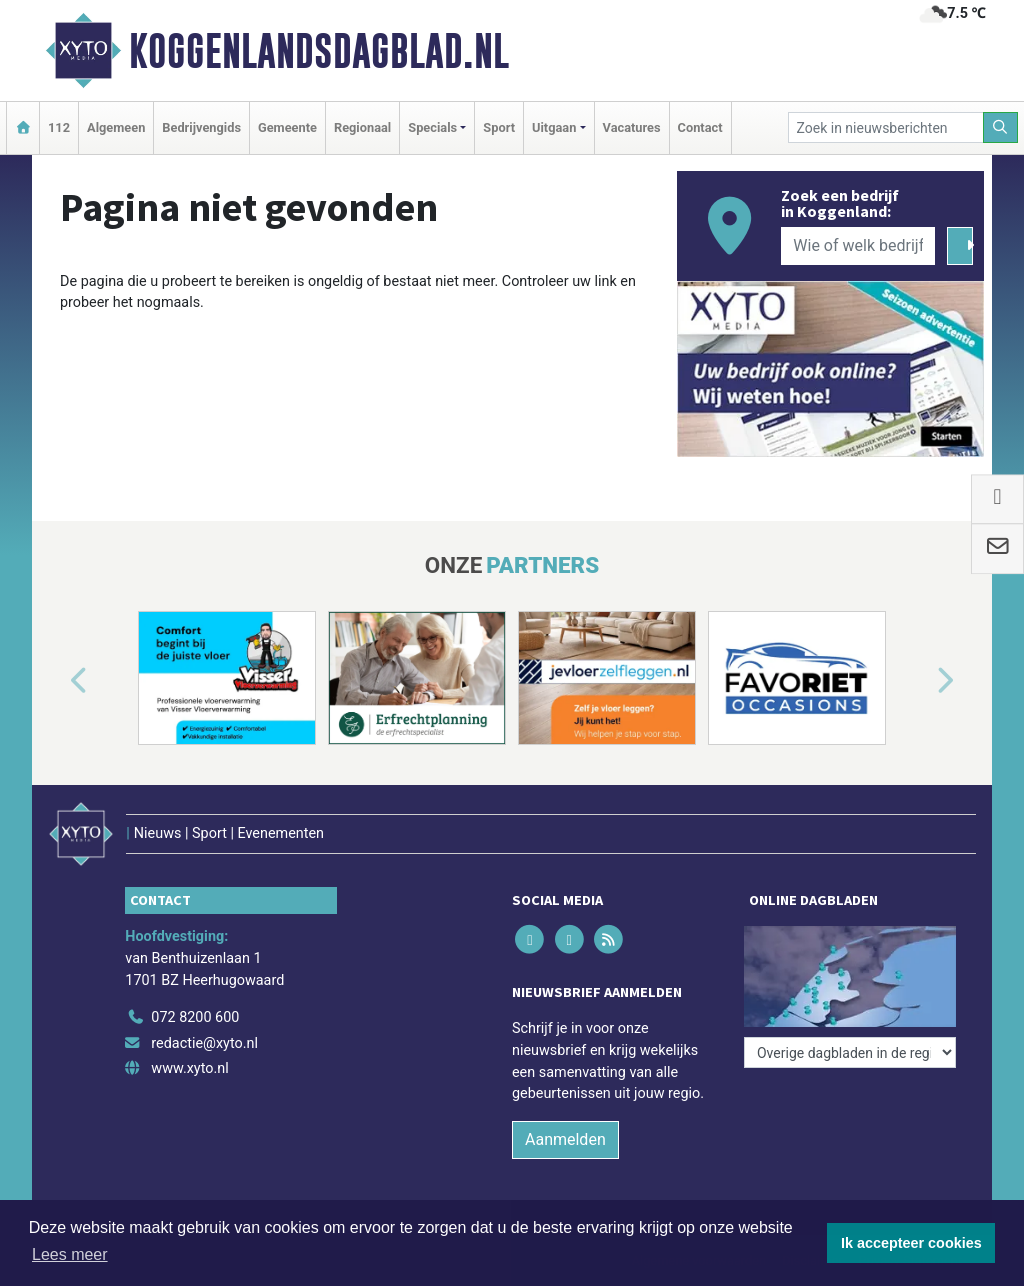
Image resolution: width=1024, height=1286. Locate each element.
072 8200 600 (195, 1017)
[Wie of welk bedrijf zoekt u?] (858, 246)
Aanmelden (565, 1139)
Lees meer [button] (70, 1254)
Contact (700, 127)
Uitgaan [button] (554, 127)
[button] (56, 682)
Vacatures (632, 127)
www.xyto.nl (189, 1068)
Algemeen (116, 127)
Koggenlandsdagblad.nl (319, 51)
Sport (499, 127)
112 (59, 127)
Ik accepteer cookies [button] (911, 1243)
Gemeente (287, 127)
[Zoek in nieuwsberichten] (886, 127)
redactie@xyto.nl (204, 1043)
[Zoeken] (1001, 127)
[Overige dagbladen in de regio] (850, 1052)
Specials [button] (432, 127)
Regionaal (362, 127)
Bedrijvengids (201, 127)
